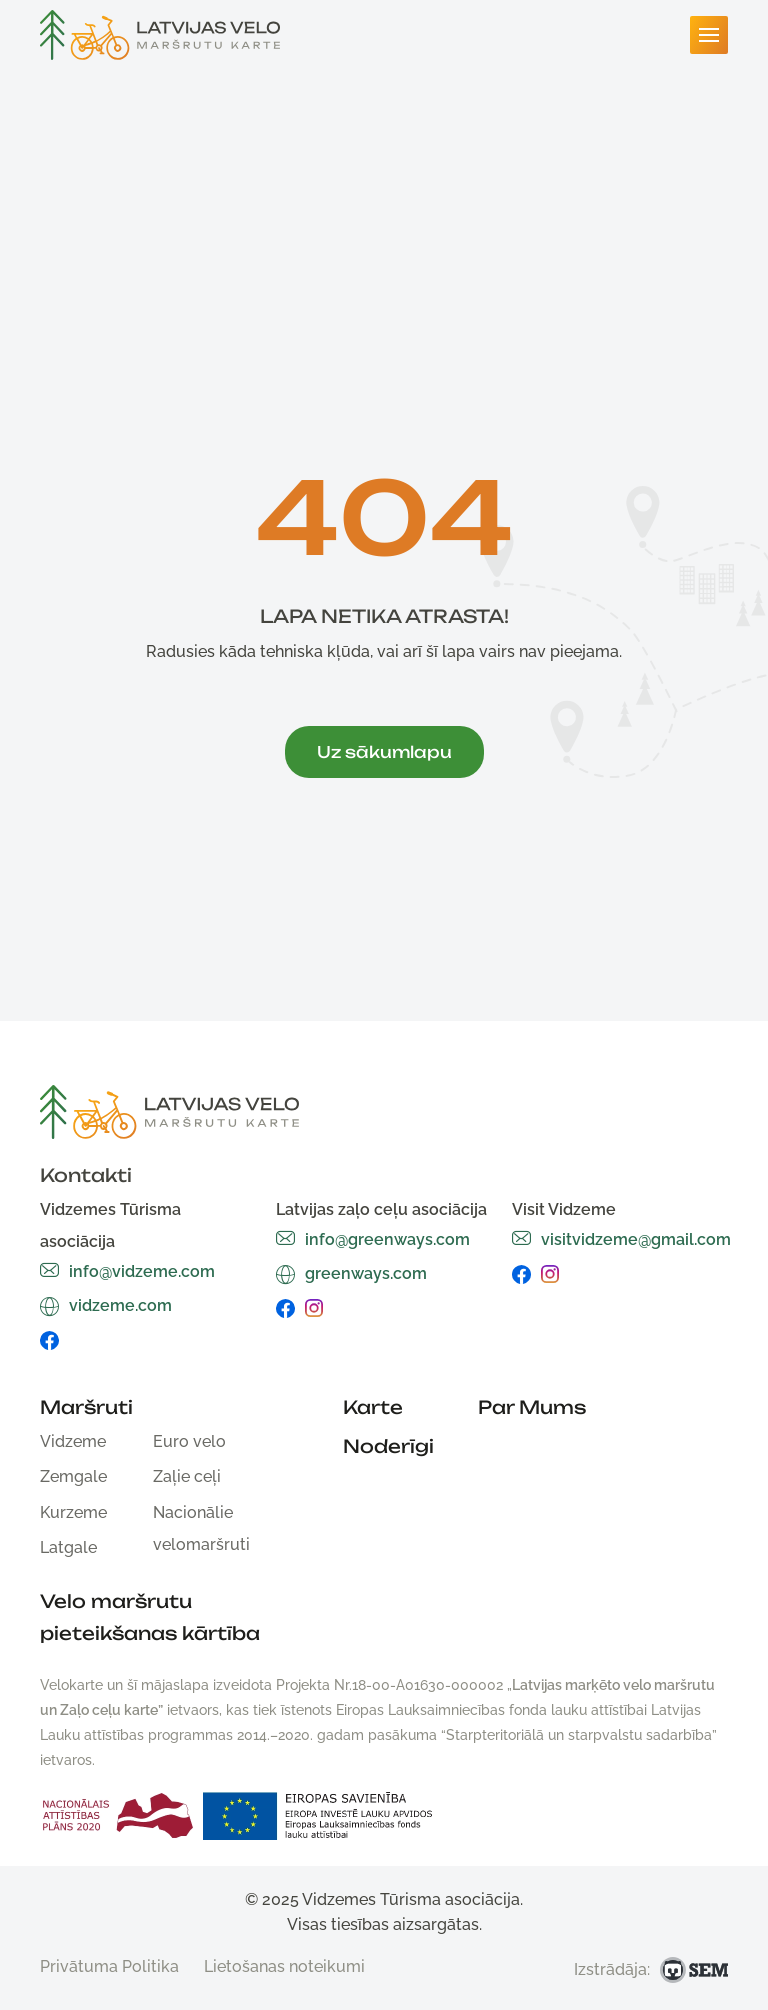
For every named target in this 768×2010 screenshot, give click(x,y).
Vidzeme (73, 1441)
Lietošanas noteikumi (284, 1966)
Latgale (68, 1547)
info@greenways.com (373, 1239)
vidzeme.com (106, 1305)
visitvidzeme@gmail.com (621, 1239)
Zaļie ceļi (187, 1476)
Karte (373, 1407)
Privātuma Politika (109, 1966)
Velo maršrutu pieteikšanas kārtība (150, 1617)
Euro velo (189, 1441)
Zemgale (73, 1476)
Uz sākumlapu (384, 752)
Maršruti (86, 1407)
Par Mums (532, 1407)
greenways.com (351, 1273)
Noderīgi (388, 1446)
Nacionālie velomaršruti (201, 1528)
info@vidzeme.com (127, 1271)
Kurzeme (73, 1512)
